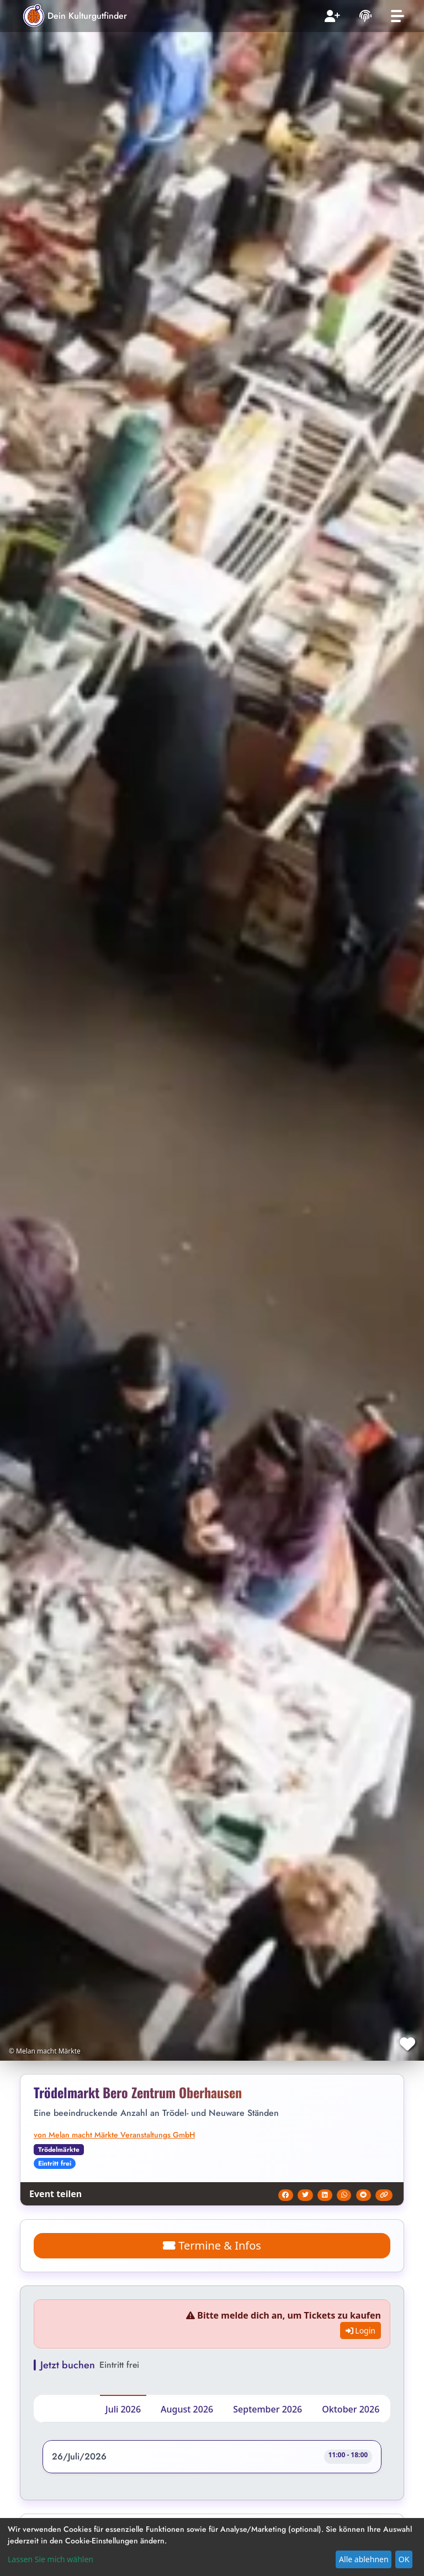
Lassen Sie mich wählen (50, 2559)
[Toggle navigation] (397, 16)
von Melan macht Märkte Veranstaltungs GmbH (114, 2134)
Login (360, 2330)
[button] (212, 2459)
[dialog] (212, 2547)
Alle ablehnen (364, 2559)
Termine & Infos (212, 2245)
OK (404, 2559)
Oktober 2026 (350, 2409)
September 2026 (267, 2409)
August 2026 (187, 2409)
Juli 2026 (123, 2409)
